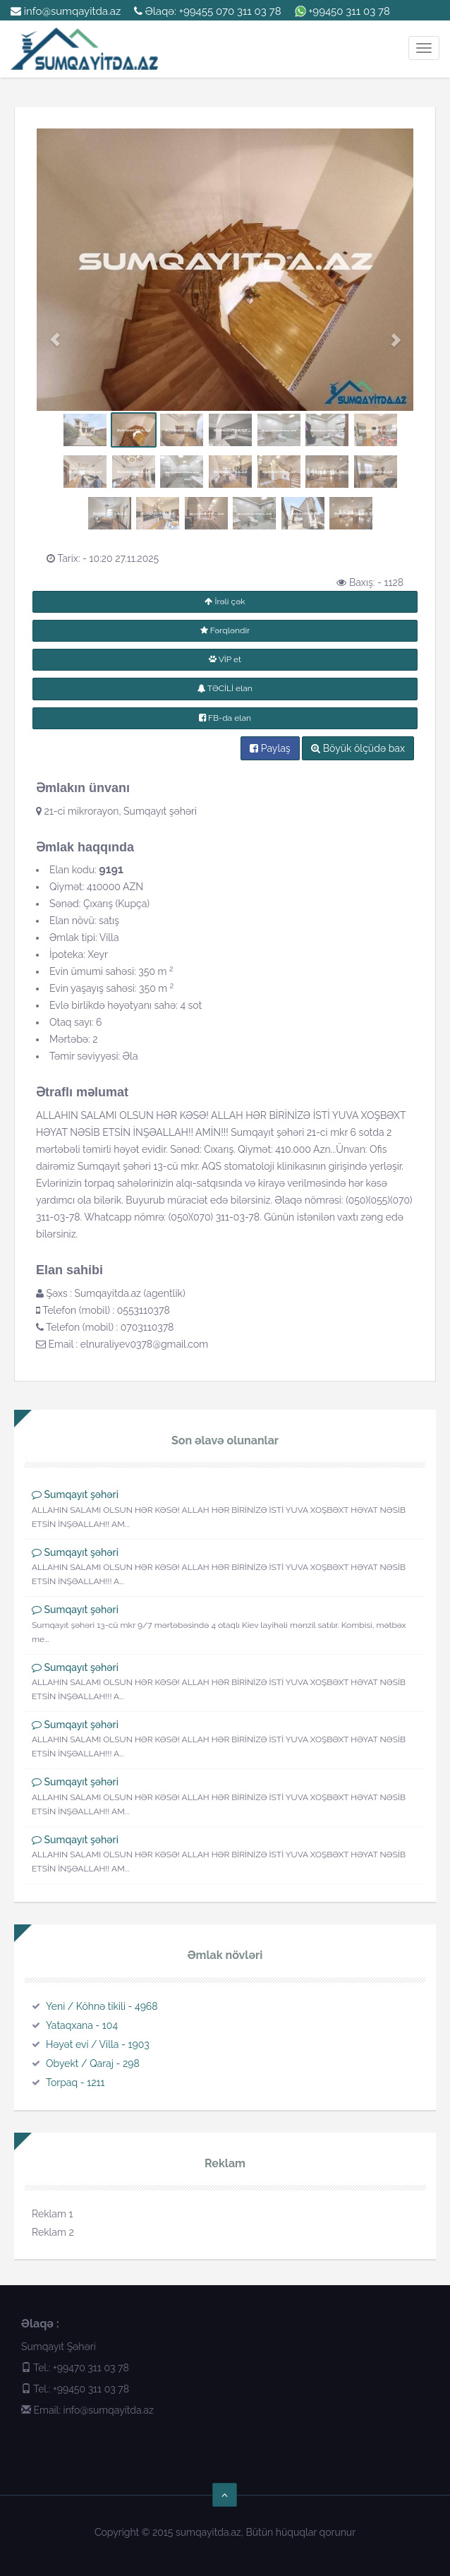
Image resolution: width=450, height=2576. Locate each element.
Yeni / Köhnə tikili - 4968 (102, 2006)
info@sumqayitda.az (66, 11)
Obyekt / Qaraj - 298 (93, 2063)
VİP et (225, 659)
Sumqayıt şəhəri (81, 1494)
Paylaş (270, 748)
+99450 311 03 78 (349, 11)
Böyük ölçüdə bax (358, 748)
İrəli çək (225, 601)
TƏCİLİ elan (225, 688)
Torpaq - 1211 (75, 2082)
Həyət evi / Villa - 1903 (98, 2044)
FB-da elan (225, 718)
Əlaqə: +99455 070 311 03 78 (207, 11)
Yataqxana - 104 (82, 2025)
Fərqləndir (225, 630)
